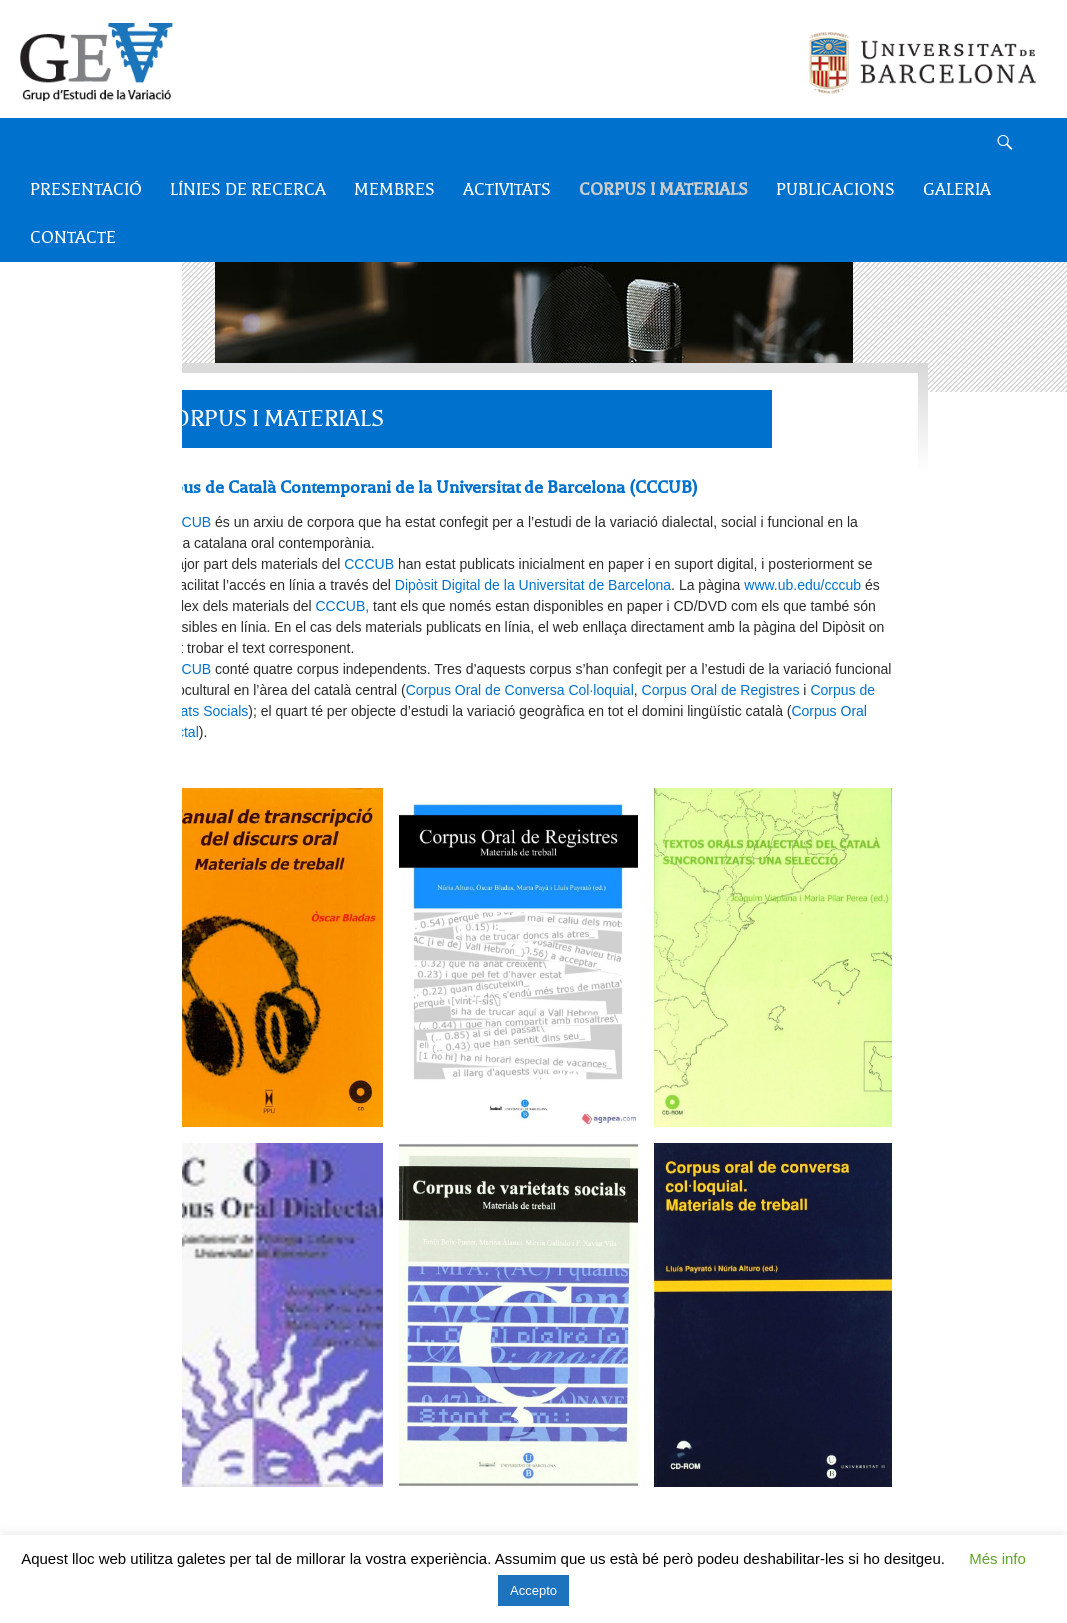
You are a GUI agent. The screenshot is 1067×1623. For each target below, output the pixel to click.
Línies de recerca (248, 190)
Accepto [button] (533, 1590)
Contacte (73, 238)
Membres (394, 190)
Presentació (86, 190)
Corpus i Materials (663, 190)
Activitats (507, 190)
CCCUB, (344, 606)
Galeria (957, 190)
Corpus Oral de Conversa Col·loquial (520, 690)
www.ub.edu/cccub (802, 585)
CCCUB (185, 522)
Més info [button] (997, 1558)
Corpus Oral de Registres (721, 690)
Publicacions (835, 190)
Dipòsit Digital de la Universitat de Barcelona (533, 585)
